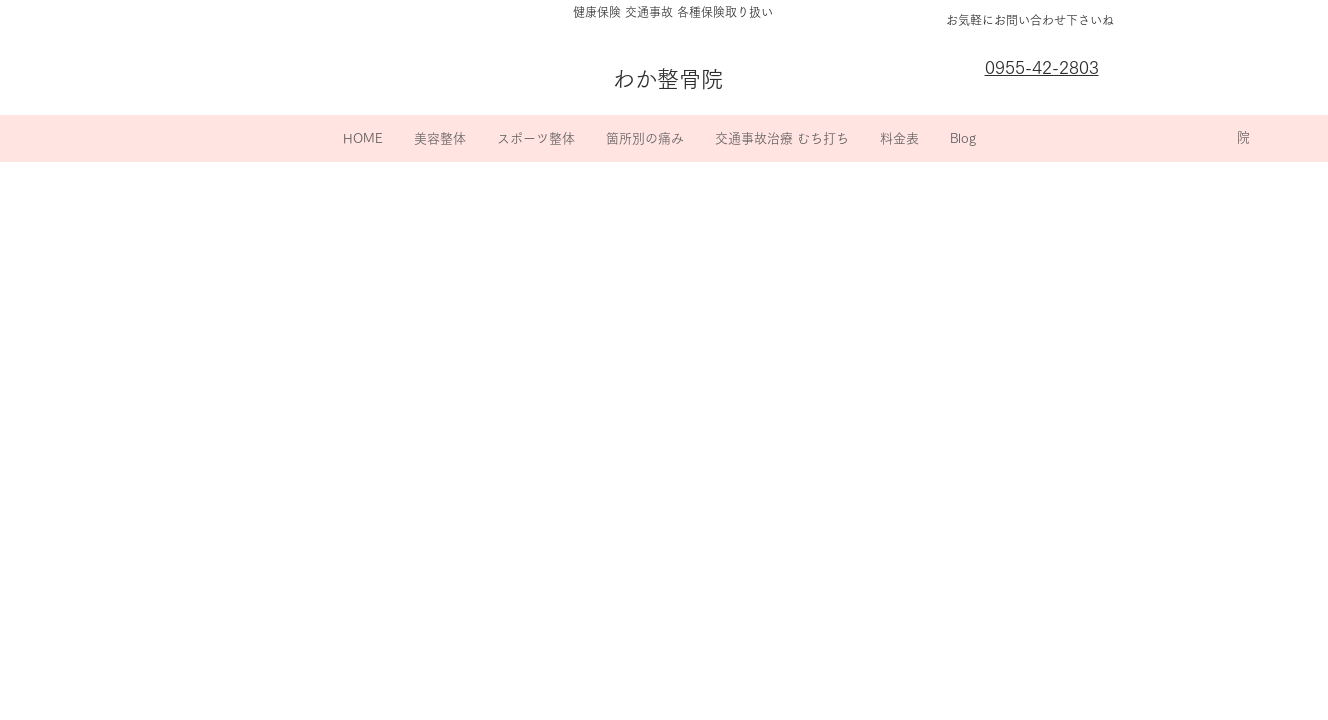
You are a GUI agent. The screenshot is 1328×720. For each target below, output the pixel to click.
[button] (439, 138)
